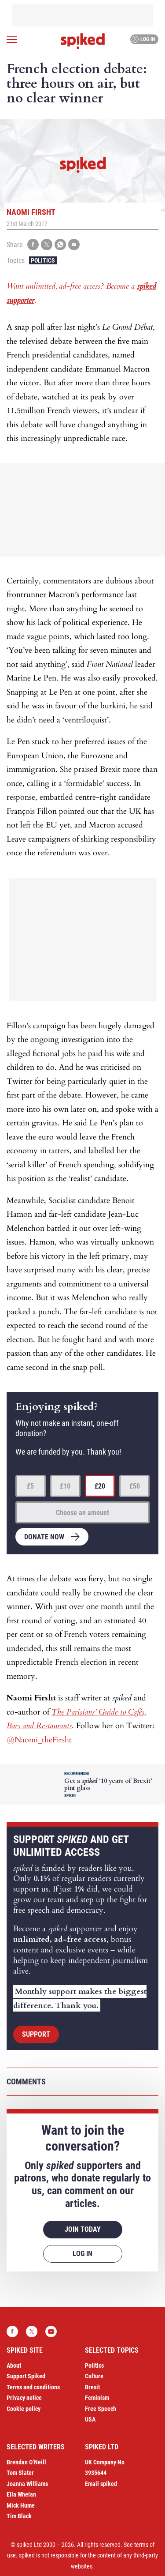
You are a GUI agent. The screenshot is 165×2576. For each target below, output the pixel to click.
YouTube (51, 2331)
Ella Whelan (21, 2494)
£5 (30, 1486)
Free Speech (100, 2408)
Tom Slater (20, 2472)
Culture (94, 2376)
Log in (143, 39)
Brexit (92, 2387)
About (14, 2365)
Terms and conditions (33, 2387)
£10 (65, 1486)
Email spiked (101, 2483)
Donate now (44, 1537)
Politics (43, 260)
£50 (134, 1486)
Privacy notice (24, 2397)
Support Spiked (26, 2376)
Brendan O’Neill (26, 2462)
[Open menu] (11, 39)
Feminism (97, 2397)
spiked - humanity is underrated (83, 41)
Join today (83, 2229)
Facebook (12, 2331)
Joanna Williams (27, 2483)
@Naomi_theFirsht (39, 1739)
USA (90, 2419)
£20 (100, 1486)
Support (36, 2034)
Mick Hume (21, 2505)
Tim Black (19, 2516)
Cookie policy (23, 2408)
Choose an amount (82, 1512)
